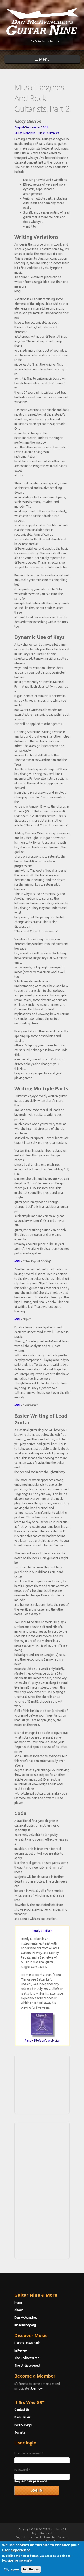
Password (22, 2470)
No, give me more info (17, 2568)
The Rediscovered (26, 2358)
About (18, 2310)
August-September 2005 (31, 127)
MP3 (17, 1261)
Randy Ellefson (42, 1931)
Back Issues (22, 2417)
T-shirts (19, 2432)
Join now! (36, 2388)
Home (18, 2302)
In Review (20, 2350)
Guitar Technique (25, 133)
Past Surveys (23, 2425)
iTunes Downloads (27, 2343)
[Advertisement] (43, 2083)
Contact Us (21, 2410)
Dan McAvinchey (25, 2317)
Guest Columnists (48, 133)
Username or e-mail (28, 2453)
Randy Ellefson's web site (42, 2040)
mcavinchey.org (25, 2325)
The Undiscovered (27, 2365)
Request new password (30, 2481)
